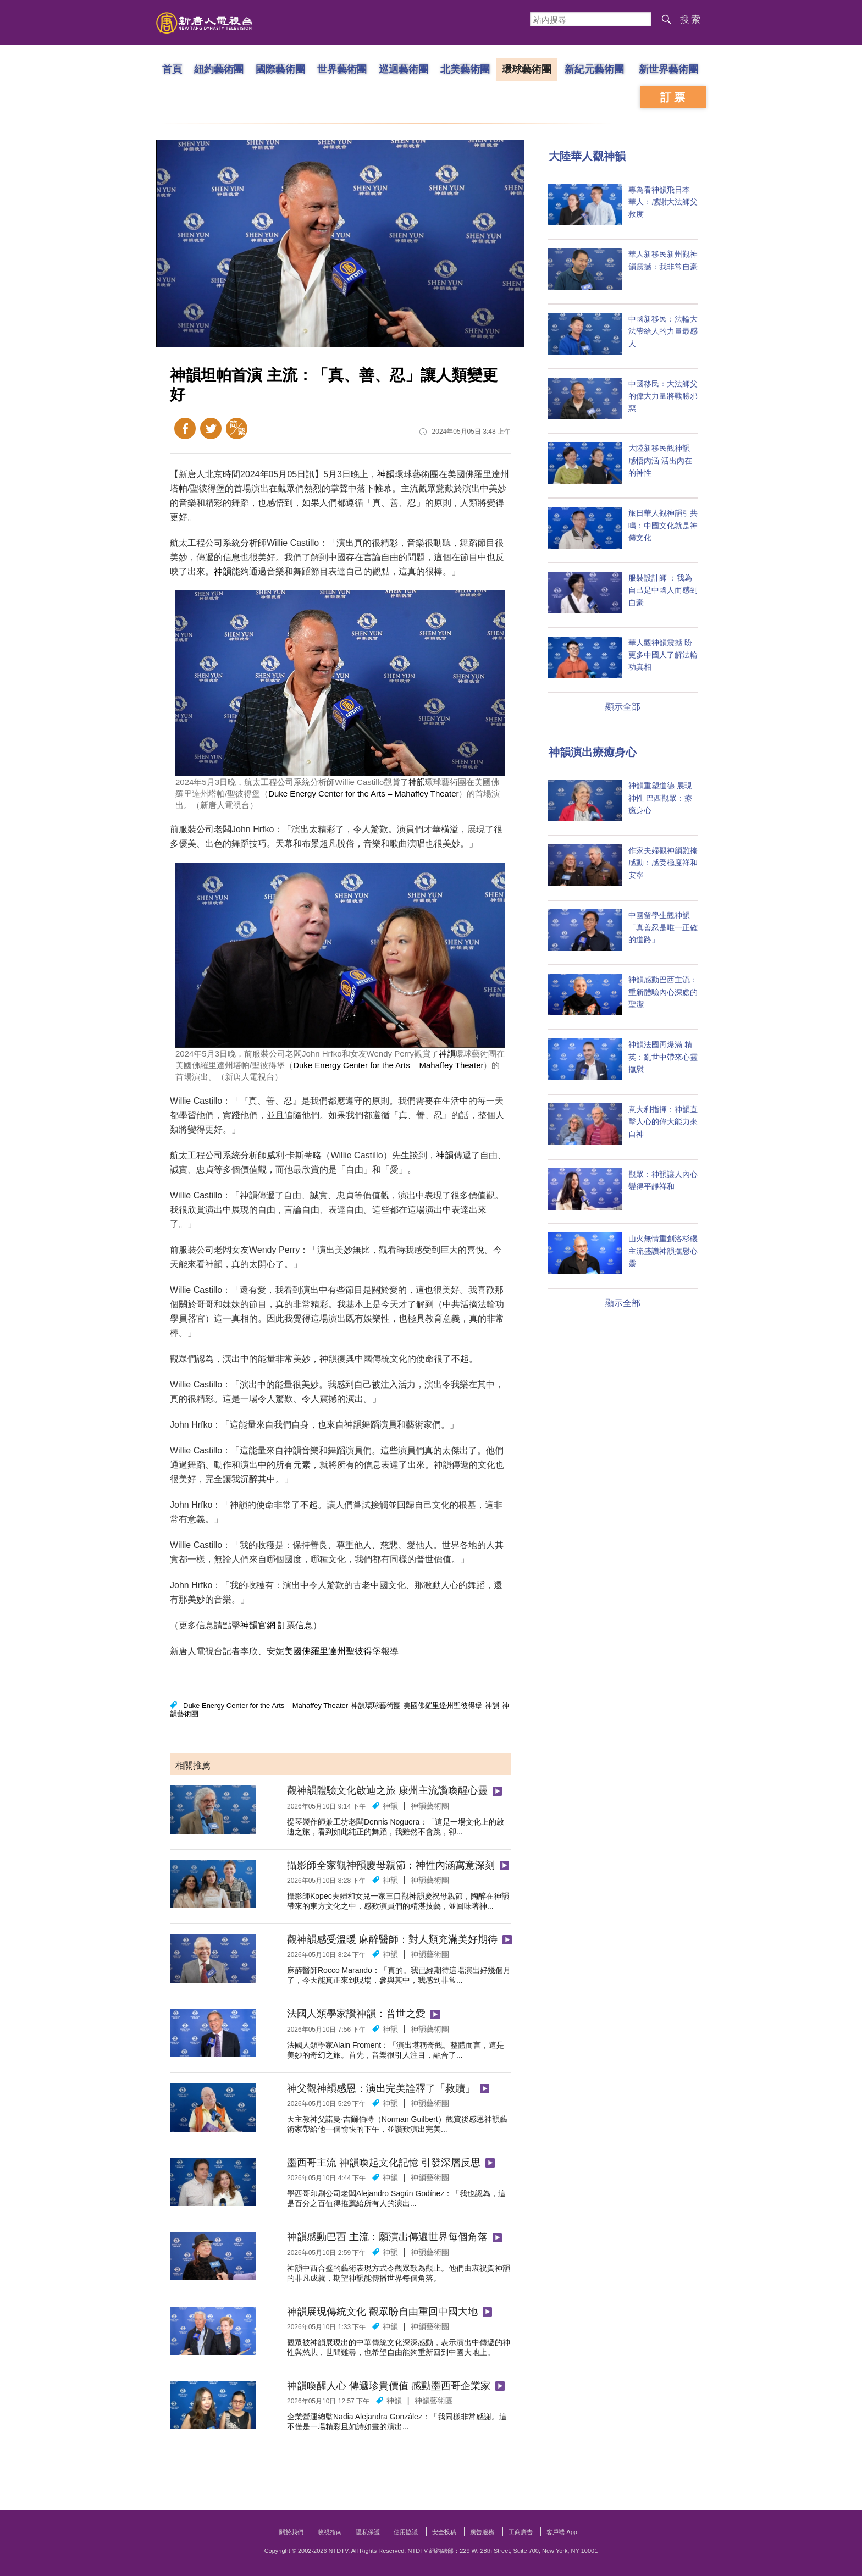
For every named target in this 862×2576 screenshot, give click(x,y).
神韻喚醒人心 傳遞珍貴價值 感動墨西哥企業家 (388, 2385)
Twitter (211, 428)
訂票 (674, 97)
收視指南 (330, 2532)
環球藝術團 (526, 68)
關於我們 (291, 2532)
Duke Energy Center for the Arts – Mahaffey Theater (363, 793)
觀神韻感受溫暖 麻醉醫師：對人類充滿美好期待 (392, 1939)
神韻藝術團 (430, 1805)
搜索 (691, 19)
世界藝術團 (342, 68)
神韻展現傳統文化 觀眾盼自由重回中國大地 (382, 2311)
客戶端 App (561, 2532)
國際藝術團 (280, 68)
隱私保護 (368, 2532)
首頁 (172, 68)
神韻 (386, 474)
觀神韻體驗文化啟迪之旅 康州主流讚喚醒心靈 (387, 1790)
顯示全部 (622, 706)
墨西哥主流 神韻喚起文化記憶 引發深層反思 (383, 2162)
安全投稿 (444, 2532)
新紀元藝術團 (594, 68)
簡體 (236, 428)
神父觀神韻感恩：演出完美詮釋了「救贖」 (381, 2088)
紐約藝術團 (219, 68)
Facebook (185, 428)
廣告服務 (482, 2532)
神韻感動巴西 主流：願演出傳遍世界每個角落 (387, 2236)
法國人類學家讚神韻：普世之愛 (356, 2013)
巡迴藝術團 (403, 68)
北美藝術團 (465, 68)
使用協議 (406, 2532)
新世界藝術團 (668, 68)
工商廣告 (521, 2532)
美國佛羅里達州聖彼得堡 (332, 1651)
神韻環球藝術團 (376, 1705)
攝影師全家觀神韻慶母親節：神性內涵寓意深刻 (391, 1865)
